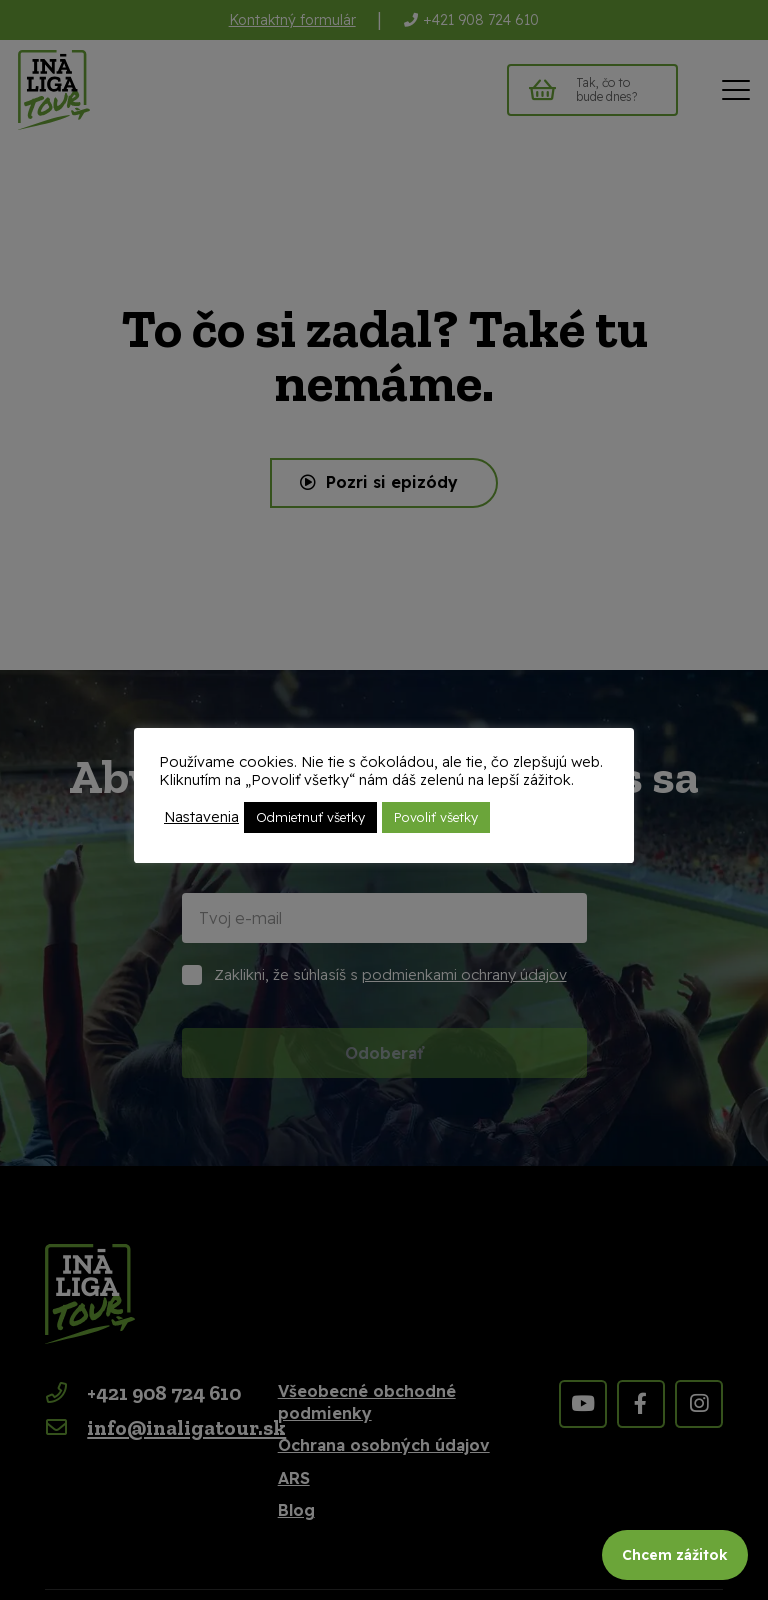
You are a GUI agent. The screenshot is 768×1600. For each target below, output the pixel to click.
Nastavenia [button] (201, 817)
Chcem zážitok (675, 1555)
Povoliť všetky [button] (436, 817)
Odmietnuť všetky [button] (310, 817)
